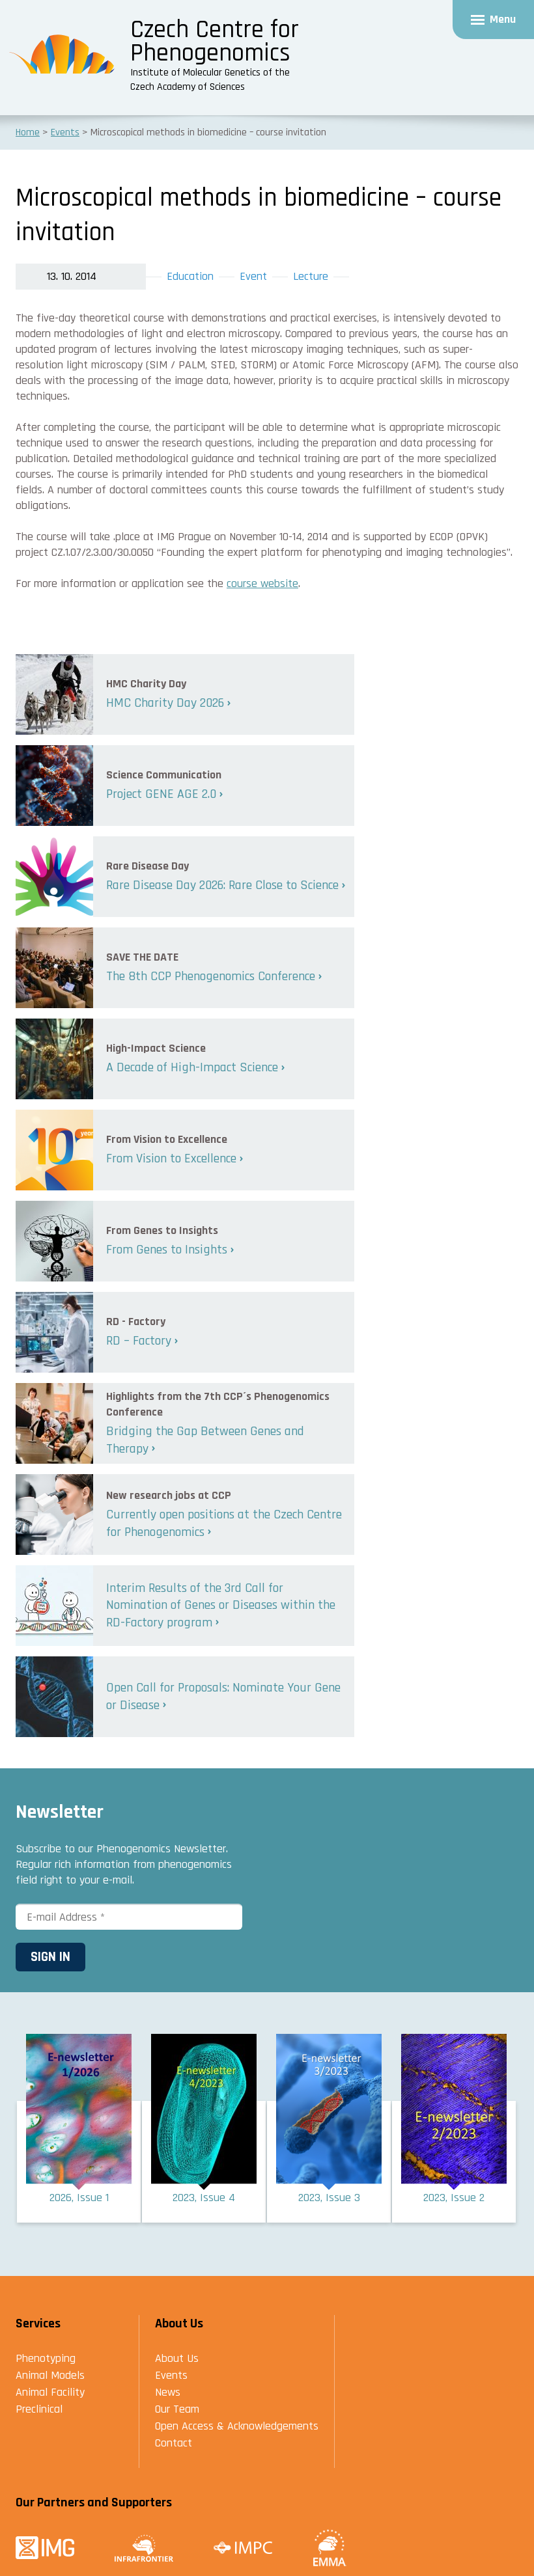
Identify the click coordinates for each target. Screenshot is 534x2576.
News (167, 2392)
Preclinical (39, 2409)
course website (262, 583)
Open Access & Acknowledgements (236, 2425)
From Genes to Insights (166, 1249)
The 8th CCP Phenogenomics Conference (210, 976)
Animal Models (50, 2375)
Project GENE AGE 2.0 (161, 794)
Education (190, 276)
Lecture (310, 276)
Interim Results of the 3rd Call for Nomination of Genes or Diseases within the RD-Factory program (220, 1605)
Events (171, 2375)
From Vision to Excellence (171, 1158)
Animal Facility (50, 2392)
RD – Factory (138, 1340)
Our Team (177, 2409)
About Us (177, 2358)
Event (253, 276)
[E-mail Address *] (129, 1917)
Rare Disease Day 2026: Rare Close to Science (222, 885)
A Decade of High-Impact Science (192, 1067)
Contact (173, 2442)
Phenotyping (46, 2358)
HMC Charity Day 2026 (165, 702)
